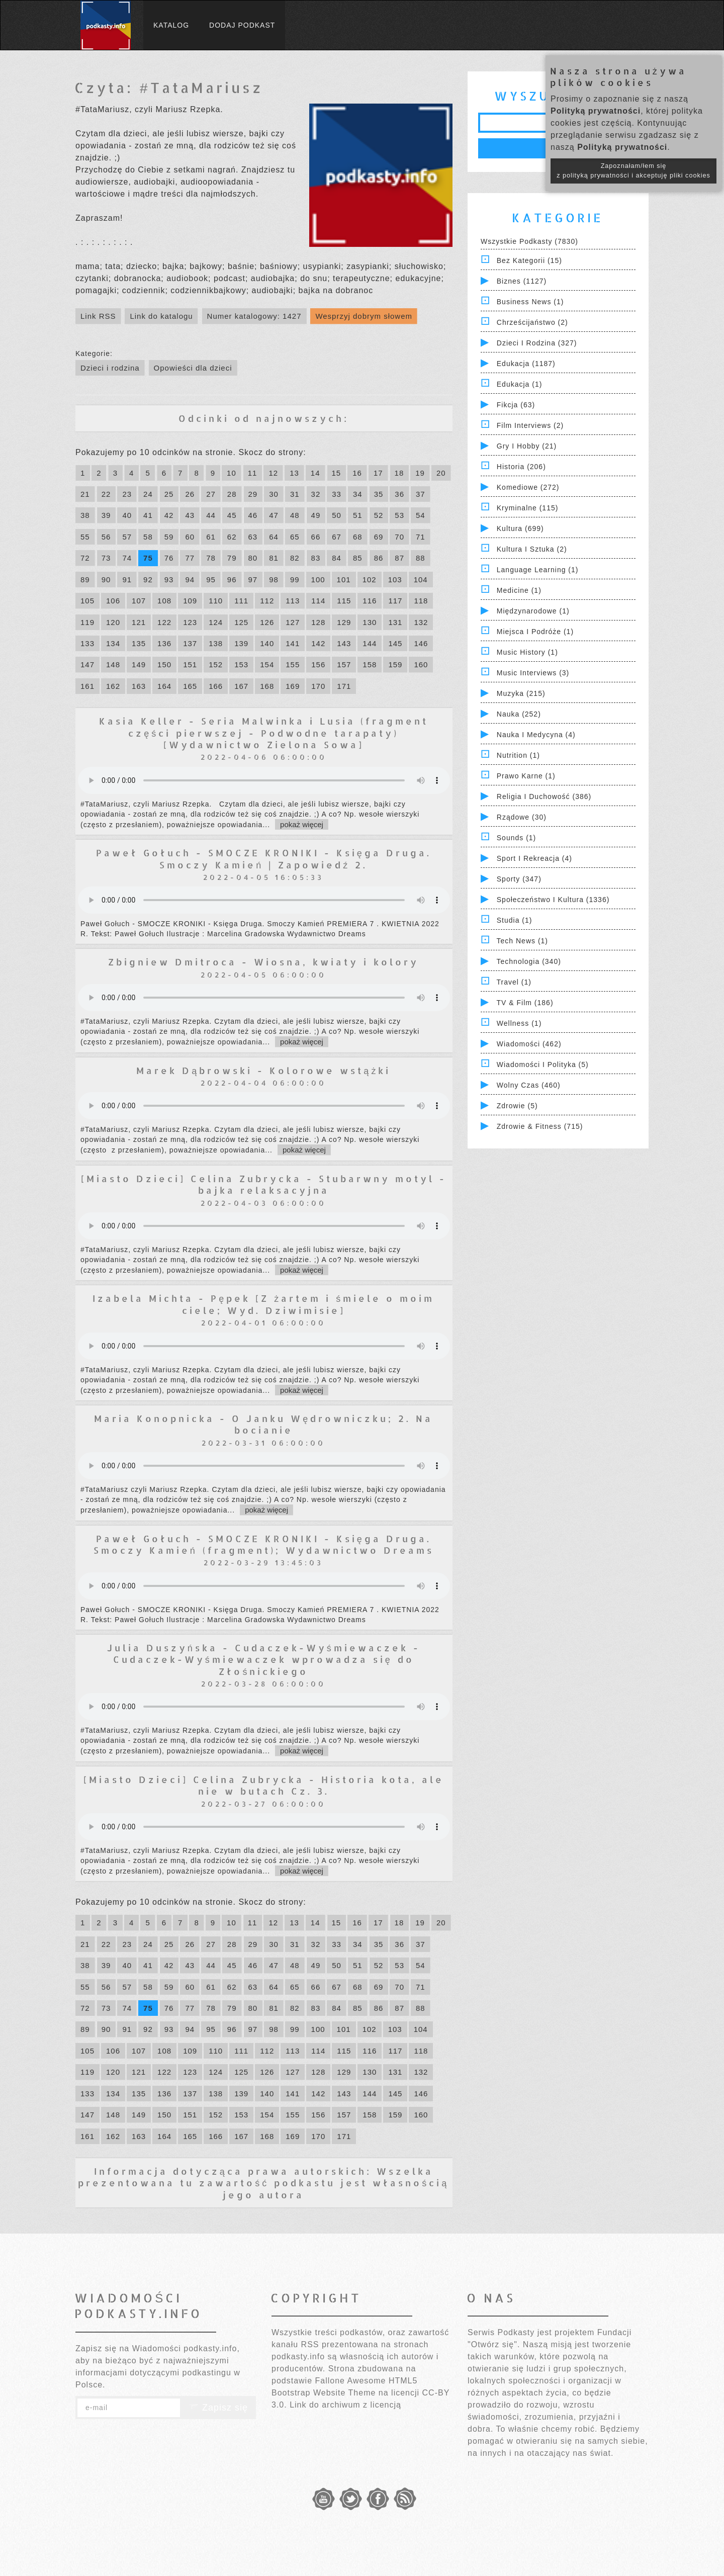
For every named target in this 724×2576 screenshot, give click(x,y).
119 (87, 622)
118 (421, 600)
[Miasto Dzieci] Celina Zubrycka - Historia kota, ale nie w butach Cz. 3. (263, 1785)
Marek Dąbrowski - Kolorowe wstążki (263, 1070)
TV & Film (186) (525, 1003)
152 (216, 664)
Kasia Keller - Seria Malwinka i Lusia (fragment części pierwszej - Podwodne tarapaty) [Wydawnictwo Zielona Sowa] (263, 732)
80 (253, 558)
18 (399, 473)
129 (344, 622)
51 (358, 515)
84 (336, 558)
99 (295, 579)
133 (87, 643)
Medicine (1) (519, 590)
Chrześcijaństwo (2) (532, 322)
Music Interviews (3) (533, 673)
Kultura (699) (520, 528)
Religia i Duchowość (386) (544, 796)
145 (395, 643)
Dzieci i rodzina (110, 368)
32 (316, 494)
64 (274, 536)
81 (274, 558)
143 (344, 643)
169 (293, 686)
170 (318, 686)
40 (127, 515)
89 (85, 579)
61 (211, 536)
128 (318, 622)
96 (232, 579)
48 (295, 515)
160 (421, 664)
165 (190, 686)
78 (211, 558)
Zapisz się (218, 2408)
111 (241, 600)
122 (164, 622)
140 (267, 643)
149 (139, 664)
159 (395, 664)
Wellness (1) (519, 1023)
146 (421, 643)
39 (106, 515)
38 (85, 515)
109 (190, 600)
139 (241, 643)
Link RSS (98, 316)
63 (253, 536)
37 (420, 494)
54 (420, 515)
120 (113, 622)
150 (164, 664)
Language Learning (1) (538, 570)
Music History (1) (527, 652)
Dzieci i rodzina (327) (537, 343)
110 (216, 600)
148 (113, 664)
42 (169, 515)
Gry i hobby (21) (527, 446)
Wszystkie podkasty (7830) (529, 241)
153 (241, 664)
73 (106, 558)
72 (85, 558)
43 (190, 515)
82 (295, 558)
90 (106, 579)
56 (106, 536)
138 (216, 643)
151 (190, 664)
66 (316, 536)
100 (318, 579)
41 (148, 515)
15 (336, 473)
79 (232, 558)
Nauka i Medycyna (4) (536, 735)
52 (379, 515)
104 (421, 579)
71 (420, 536)
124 (216, 622)
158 (370, 664)
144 (370, 643)
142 (318, 643)
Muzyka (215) (521, 693)
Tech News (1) (522, 941)
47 (274, 515)
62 (232, 536)
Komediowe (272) (528, 487)
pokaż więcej (301, 824)
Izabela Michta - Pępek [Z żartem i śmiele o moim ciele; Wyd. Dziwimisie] (263, 1303)
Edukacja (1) (519, 384)
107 (139, 600)
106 (113, 600)
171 (344, 686)
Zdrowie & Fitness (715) (540, 1126)
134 (113, 643)
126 (267, 622)
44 (211, 515)
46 (253, 515)
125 (241, 622)
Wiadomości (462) (529, 1044)
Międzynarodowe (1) (533, 611)
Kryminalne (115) (528, 508)
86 (379, 558)
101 (344, 579)
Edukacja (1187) (526, 364)
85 (358, 558)
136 (164, 643)
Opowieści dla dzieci (193, 368)
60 (190, 536)
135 (139, 643)
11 (252, 473)
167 (241, 686)
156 (318, 664)
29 (253, 494)
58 (148, 536)
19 (420, 473)
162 (113, 686)
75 (148, 558)
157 (344, 664)
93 (169, 579)
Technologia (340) (529, 961)
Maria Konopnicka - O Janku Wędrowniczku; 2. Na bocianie (263, 1424)
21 (85, 494)
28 (232, 494)
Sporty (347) (519, 879)
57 (127, 536)
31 (295, 494)
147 (87, 664)
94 (190, 579)
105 (87, 600)
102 (370, 579)
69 (379, 536)
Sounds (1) (516, 838)
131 (395, 622)
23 (127, 494)
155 (293, 664)
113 (293, 600)
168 (267, 686)
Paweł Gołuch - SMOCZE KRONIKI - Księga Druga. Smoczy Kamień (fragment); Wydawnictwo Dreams (264, 1544)
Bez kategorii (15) (529, 260)
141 (293, 643)
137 (190, 643)
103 (395, 579)
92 (148, 579)
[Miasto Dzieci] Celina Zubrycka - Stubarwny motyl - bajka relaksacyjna (263, 1184)
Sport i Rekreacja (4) (534, 858)
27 (211, 494)
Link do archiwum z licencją (345, 2405)
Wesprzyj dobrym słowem (363, 316)
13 (294, 473)
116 (370, 600)
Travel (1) (514, 982)
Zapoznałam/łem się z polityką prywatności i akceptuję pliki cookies (633, 170)
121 (139, 622)
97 (253, 579)
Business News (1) (530, 302)
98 (274, 579)
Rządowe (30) (522, 817)
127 (293, 622)
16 (357, 473)
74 (127, 558)
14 (315, 473)
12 (273, 473)
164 (164, 686)
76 (169, 558)
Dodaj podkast (242, 25)
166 (216, 686)
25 (169, 494)
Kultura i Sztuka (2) (532, 549)
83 (316, 558)
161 (87, 686)
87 (399, 558)
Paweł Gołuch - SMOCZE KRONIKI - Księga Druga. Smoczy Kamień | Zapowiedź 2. (263, 858)
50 (336, 515)
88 (420, 558)
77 (190, 558)
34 (358, 494)
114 (318, 600)
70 (399, 536)
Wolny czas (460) (529, 1085)
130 (370, 622)
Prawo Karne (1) (526, 776)
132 (421, 622)
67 (336, 536)
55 (85, 536)
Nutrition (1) (518, 755)
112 (267, 600)
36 (399, 494)
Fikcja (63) (516, 405)
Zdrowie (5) (517, 1106)
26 (190, 494)
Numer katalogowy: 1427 (254, 316)
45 (232, 515)
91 (127, 579)
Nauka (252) (519, 714)
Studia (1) (514, 920)
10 (231, 473)
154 (267, 664)
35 (379, 494)
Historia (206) (521, 467)
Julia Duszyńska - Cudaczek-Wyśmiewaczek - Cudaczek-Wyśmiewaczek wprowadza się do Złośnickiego (263, 1659)
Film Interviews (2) (530, 425)
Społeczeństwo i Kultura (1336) (553, 900)
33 (336, 494)
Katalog (171, 25)
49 (316, 515)
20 (441, 473)
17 (378, 473)
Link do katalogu (161, 316)
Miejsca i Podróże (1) (535, 632)
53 (399, 515)
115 (344, 600)
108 (164, 600)
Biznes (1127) (522, 281)
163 (139, 686)
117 (395, 600)
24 (148, 494)
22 (106, 494)
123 (190, 622)
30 (274, 494)
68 (358, 536)
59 (169, 536)
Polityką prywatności (596, 111)
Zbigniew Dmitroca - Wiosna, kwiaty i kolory (263, 961)
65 (295, 536)
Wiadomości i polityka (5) (543, 1064)
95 (211, 579)
